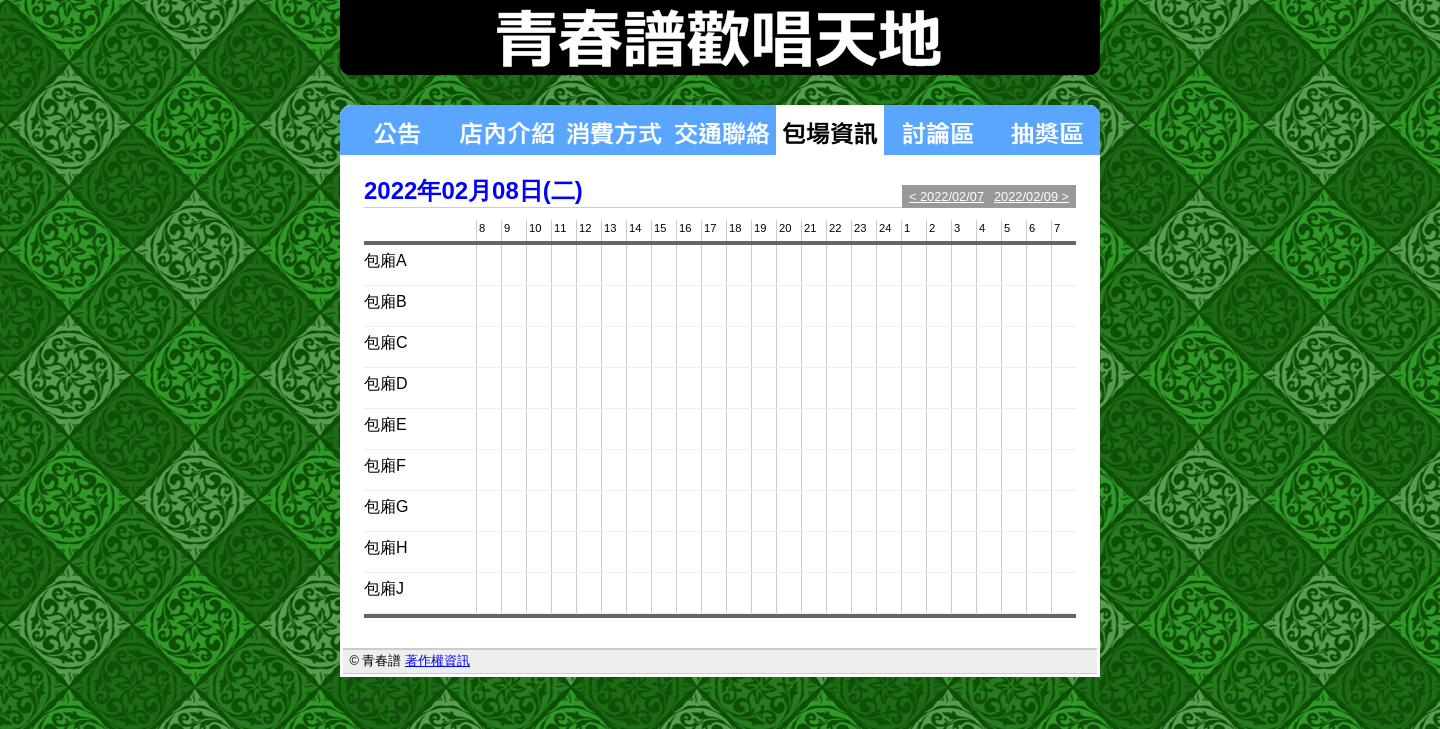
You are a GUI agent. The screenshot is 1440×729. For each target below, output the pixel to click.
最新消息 (396, 130)
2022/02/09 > (1031, 196)
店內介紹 (506, 130)
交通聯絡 (722, 130)
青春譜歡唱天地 (720, 37)
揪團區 (1046, 130)
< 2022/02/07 (946, 196)
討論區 (938, 130)
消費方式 (614, 130)
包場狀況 (830, 130)
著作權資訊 (437, 660)
